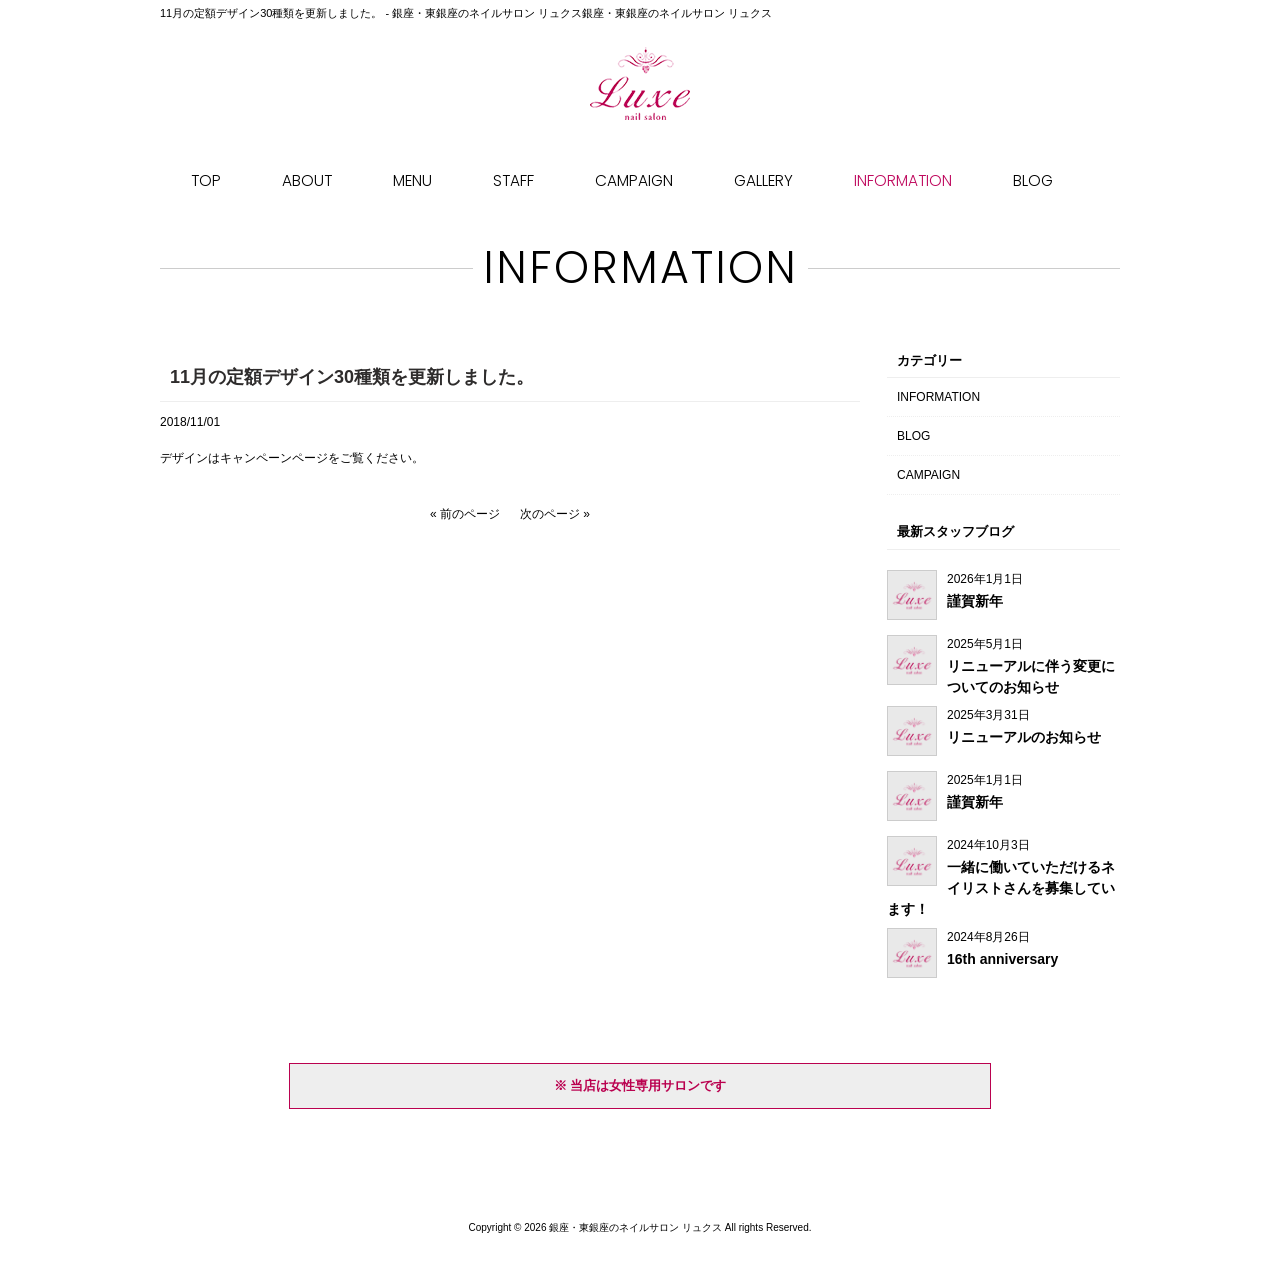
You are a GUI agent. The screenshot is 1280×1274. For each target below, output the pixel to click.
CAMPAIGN (928, 475)
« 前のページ (465, 514)
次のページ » (555, 514)
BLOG (913, 436)
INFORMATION (938, 397)
